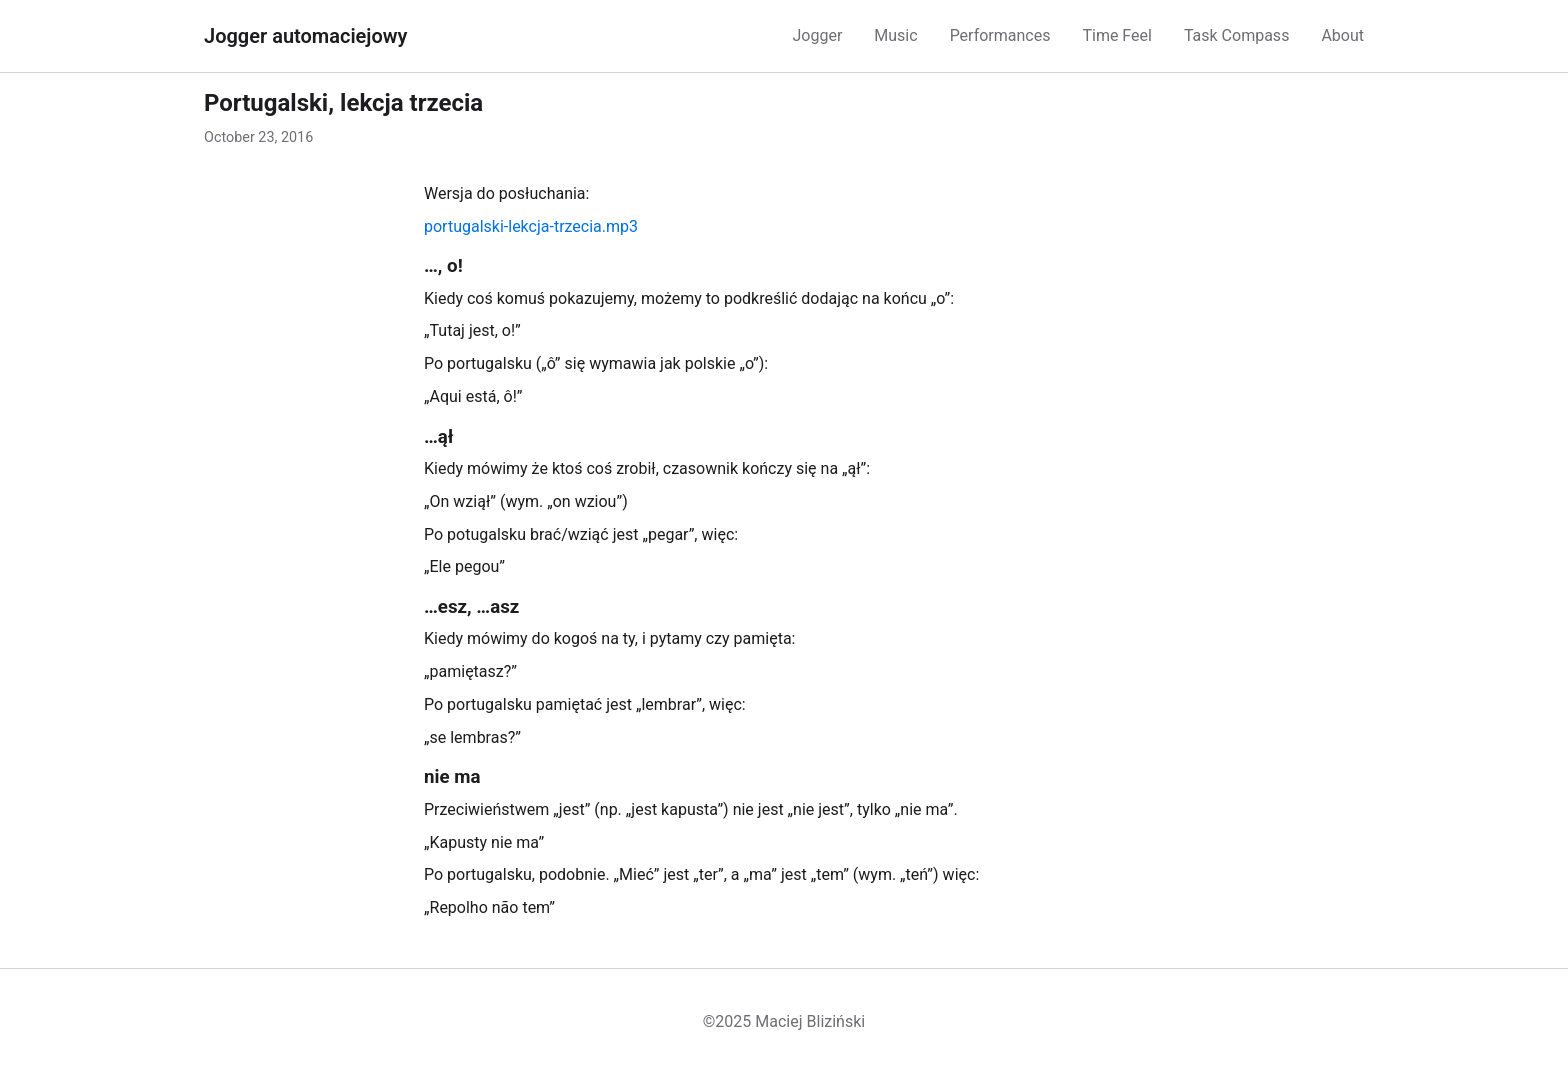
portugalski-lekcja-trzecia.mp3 (531, 226)
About (1342, 35)
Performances (1000, 35)
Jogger (817, 35)
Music (895, 35)
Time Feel (1116, 35)
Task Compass (1236, 35)
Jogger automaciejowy (305, 36)
